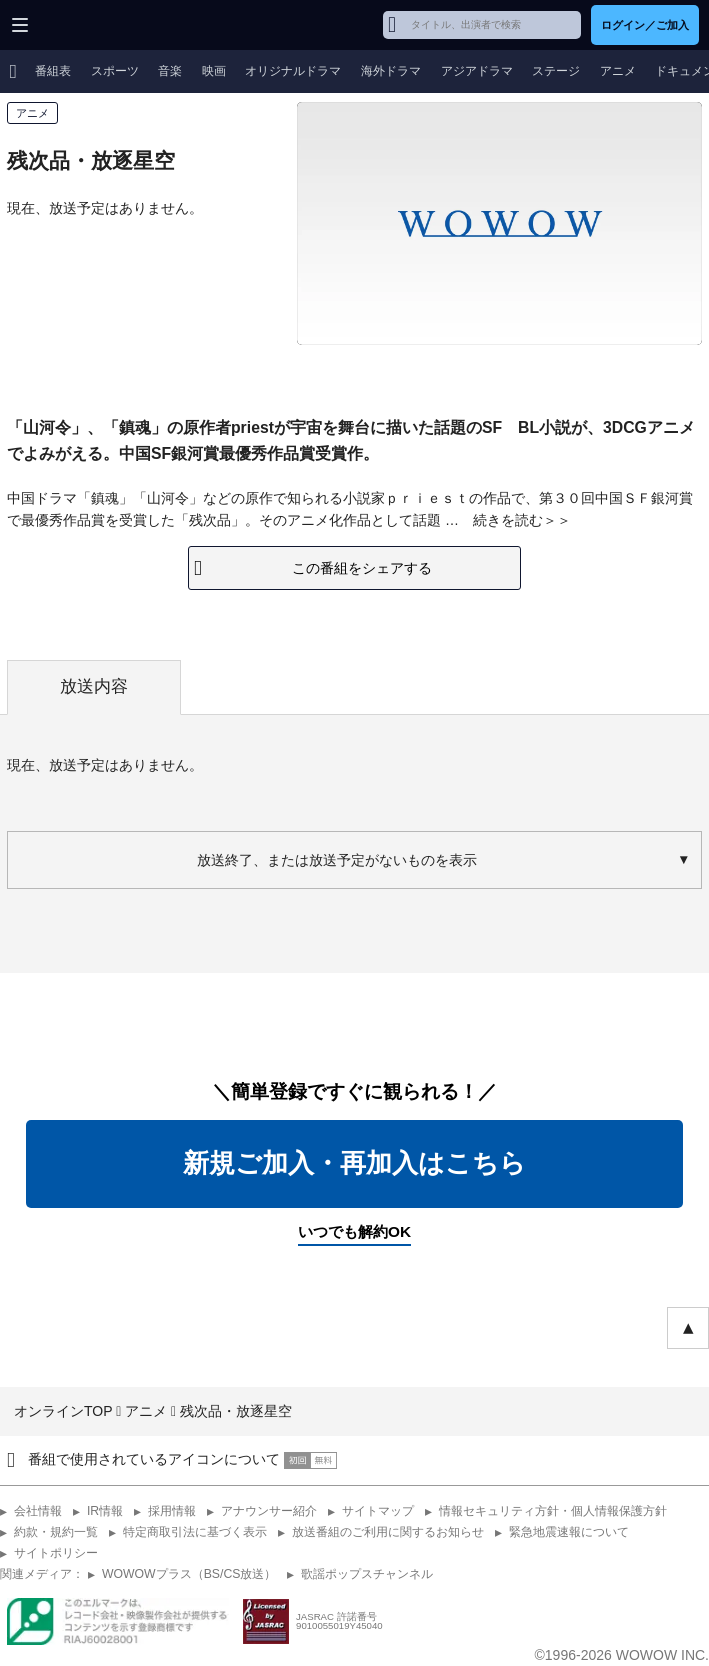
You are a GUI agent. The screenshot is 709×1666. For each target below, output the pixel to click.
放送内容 (94, 686)
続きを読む (508, 520)
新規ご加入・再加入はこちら (354, 1163)
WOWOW (91, 25)
